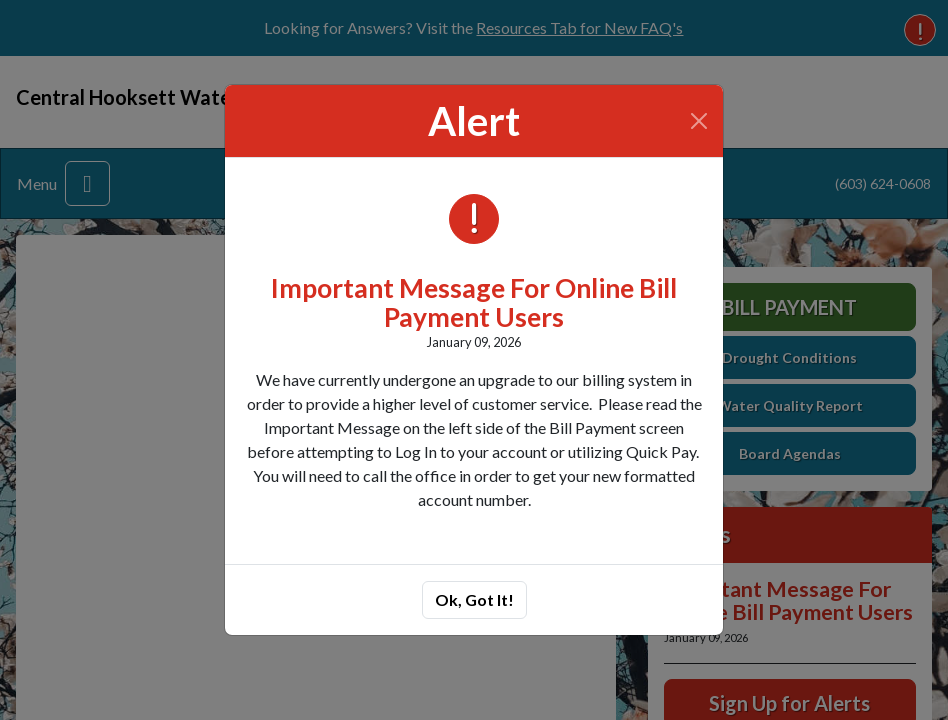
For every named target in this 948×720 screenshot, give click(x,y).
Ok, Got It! (474, 599)
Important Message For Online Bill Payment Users (474, 302)
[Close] (699, 121)
